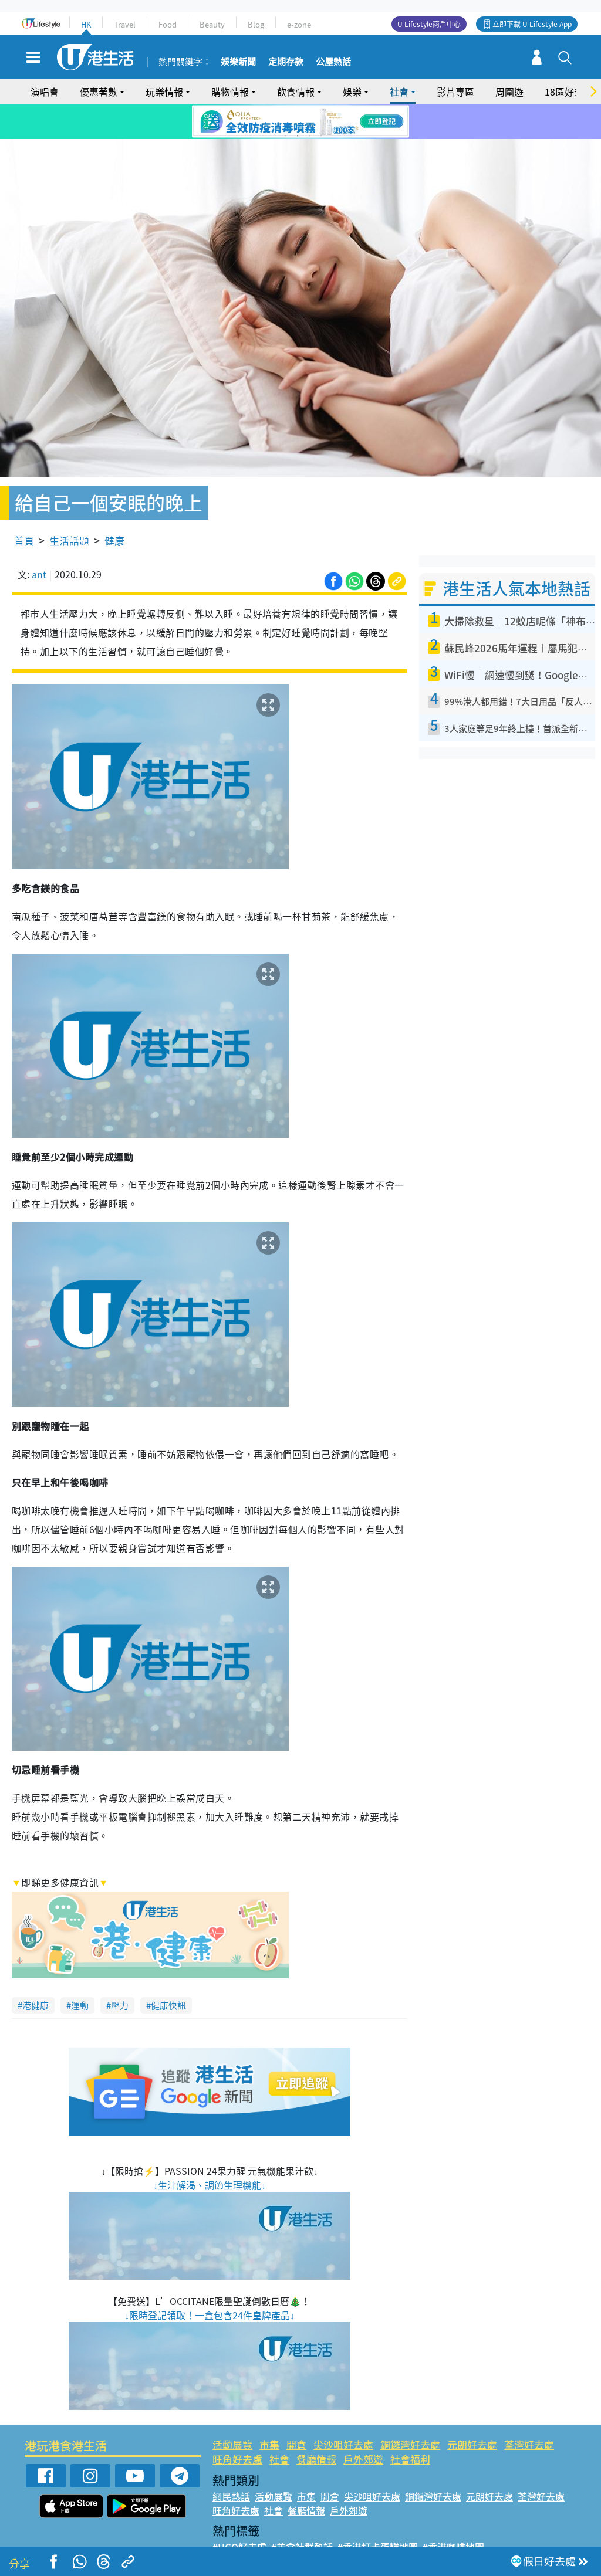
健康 (114, 507)
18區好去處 (569, 91)
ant (39, 541)
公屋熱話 (333, 62)
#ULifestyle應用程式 (256, 2527)
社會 (399, 91)
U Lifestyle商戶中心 (429, 24)
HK (86, 24)
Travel (125, 24)
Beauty (212, 24)
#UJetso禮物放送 (381, 2527)
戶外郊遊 (363, 2425)
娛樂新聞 (238, 62)
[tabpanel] (300, 121)
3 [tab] (309, 136)
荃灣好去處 (529, 2410)
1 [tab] (286, 136)
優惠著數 (98, 91)
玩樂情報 (164, 91)
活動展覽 (232, 2410)
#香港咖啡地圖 (453, 2513)
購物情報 (230, 91)
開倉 (296, 2410)
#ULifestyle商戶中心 (467, 2527)
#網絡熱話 (233, 2541)
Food (167, 24)
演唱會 (45, 91)
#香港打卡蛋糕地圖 (377, 2513)
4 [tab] (321, 136)
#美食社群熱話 (302, 2513)
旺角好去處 (237, 2425)
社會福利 (410, 2425)
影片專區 (455, 91)
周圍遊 (509, 91)
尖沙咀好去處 (343, 2410)
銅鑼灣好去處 (410, 2410)
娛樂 (352, 91)
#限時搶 (322, 2527)
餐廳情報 (316, 2425)
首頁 (24, 507)
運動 (80, 1971)
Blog (256, 24)
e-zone (299, 24)
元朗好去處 (472, 2410)
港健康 (35, 1971)
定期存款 (285, 62)
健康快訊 (168, 1971)
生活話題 (69, 507)
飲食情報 (296, 91)
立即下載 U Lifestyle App (532, 24)
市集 (269, 2410)
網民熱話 (231, 2462)
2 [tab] (297, 136)
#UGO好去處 (239, 2513)
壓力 (120, 1971)
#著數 (528, 2527)
